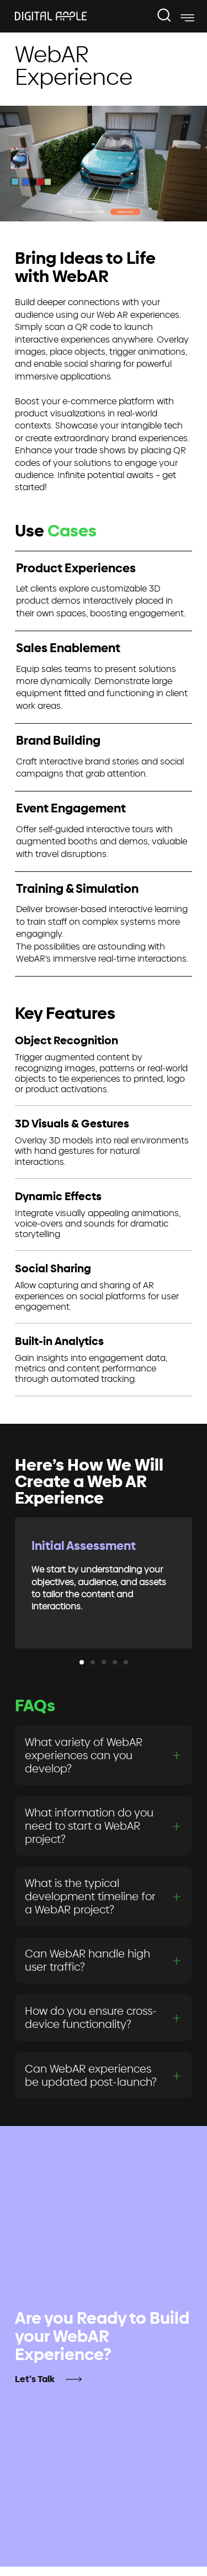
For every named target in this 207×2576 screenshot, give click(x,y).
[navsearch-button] (165, 15)
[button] (81, 1662)
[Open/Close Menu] (187, 18)
